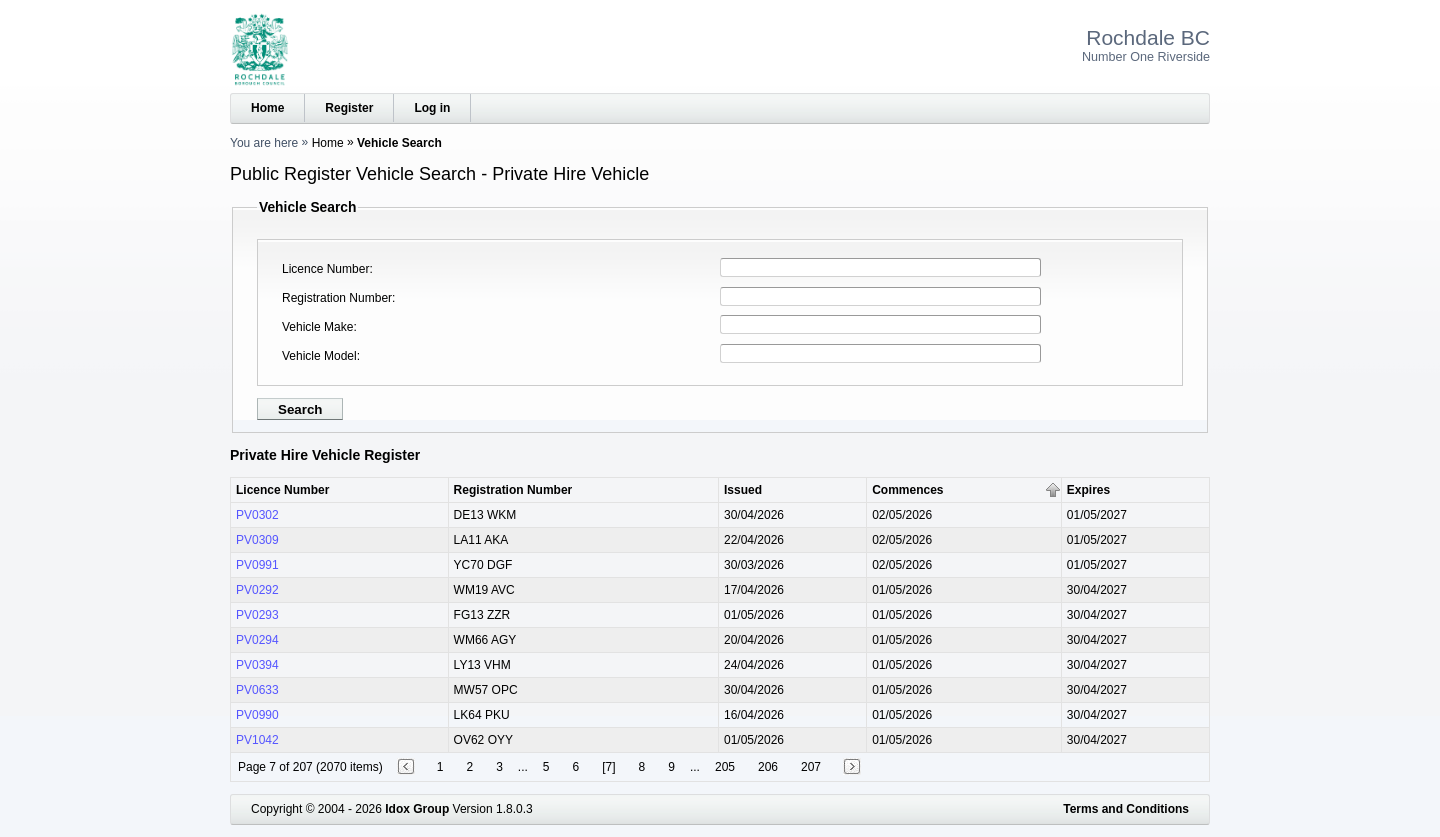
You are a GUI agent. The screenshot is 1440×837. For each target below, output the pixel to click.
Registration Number (337, 298)
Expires (1088, 490)
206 (768, 767)
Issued (743, 490)
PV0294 (257, 640)
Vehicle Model (319, 356)
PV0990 (257, 715)
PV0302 (257, 515)
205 (725, 767)
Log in (432, 108)
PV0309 (257, 540)
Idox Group (417, 809)
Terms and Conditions (1126, 809)
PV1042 (257, 740)
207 (811, 767)
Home (267, 108)
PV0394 (257, 665)
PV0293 (257, 615)
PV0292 (257, 590)
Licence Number (325, 269)
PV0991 (257, 565)
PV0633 (257, 690)
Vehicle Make (317, 327)
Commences (907, 490)
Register (349, 108)
